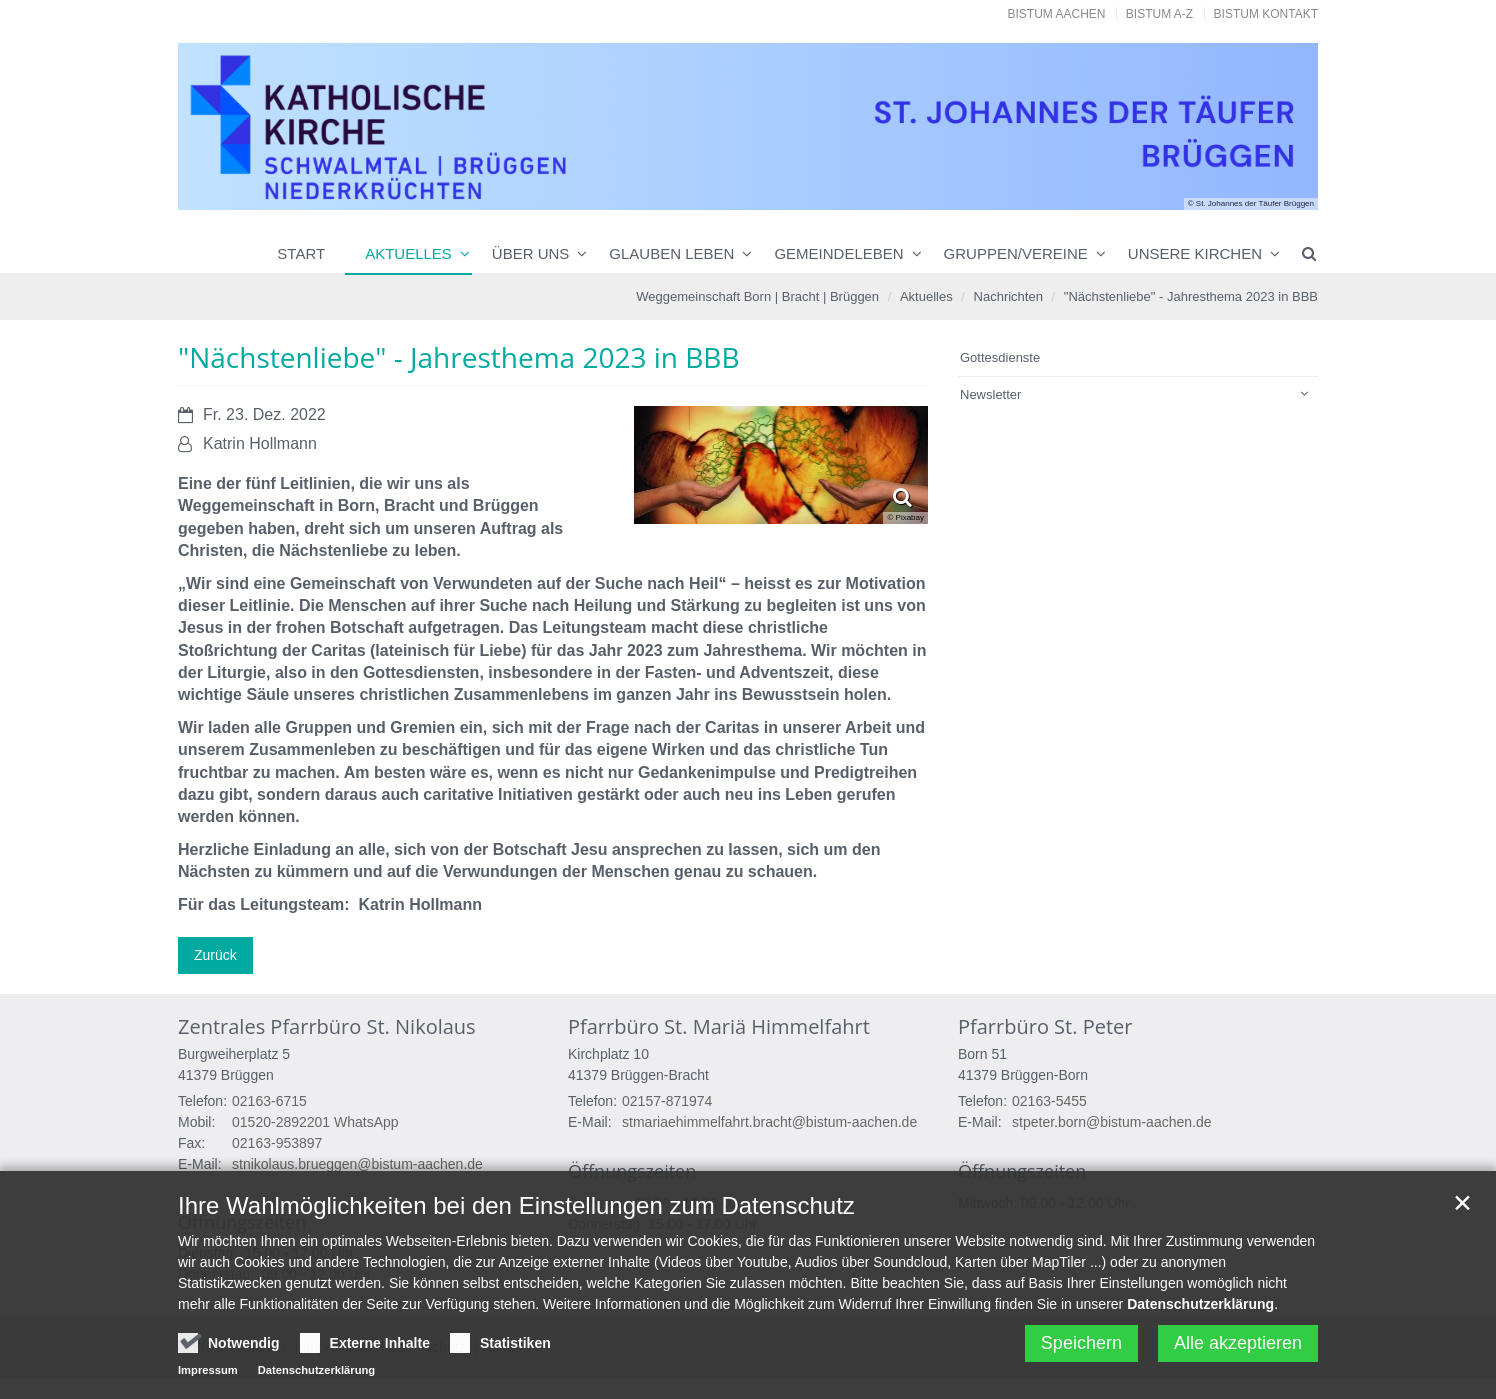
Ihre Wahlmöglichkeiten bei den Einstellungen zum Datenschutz (516, 1217)
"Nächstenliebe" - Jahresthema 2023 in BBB (1191, 296)
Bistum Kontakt (1266, 14)
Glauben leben (671, 253)
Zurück (215, 955)
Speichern (1081, 1355)
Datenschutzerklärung (1200, 1316)
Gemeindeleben (838, 253)
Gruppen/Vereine (1016, 253)
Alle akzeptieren (1238, 1355)
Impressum (208, 1382)
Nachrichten (1008, 296)
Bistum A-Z (1159, 14)
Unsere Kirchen (1195, 253)
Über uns (531, 253)
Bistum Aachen (1057, 14)
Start (301, 253)
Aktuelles (408, 253)
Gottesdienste (1000, 357)
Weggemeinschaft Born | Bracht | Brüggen (757, 296)
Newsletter (990, 394)
